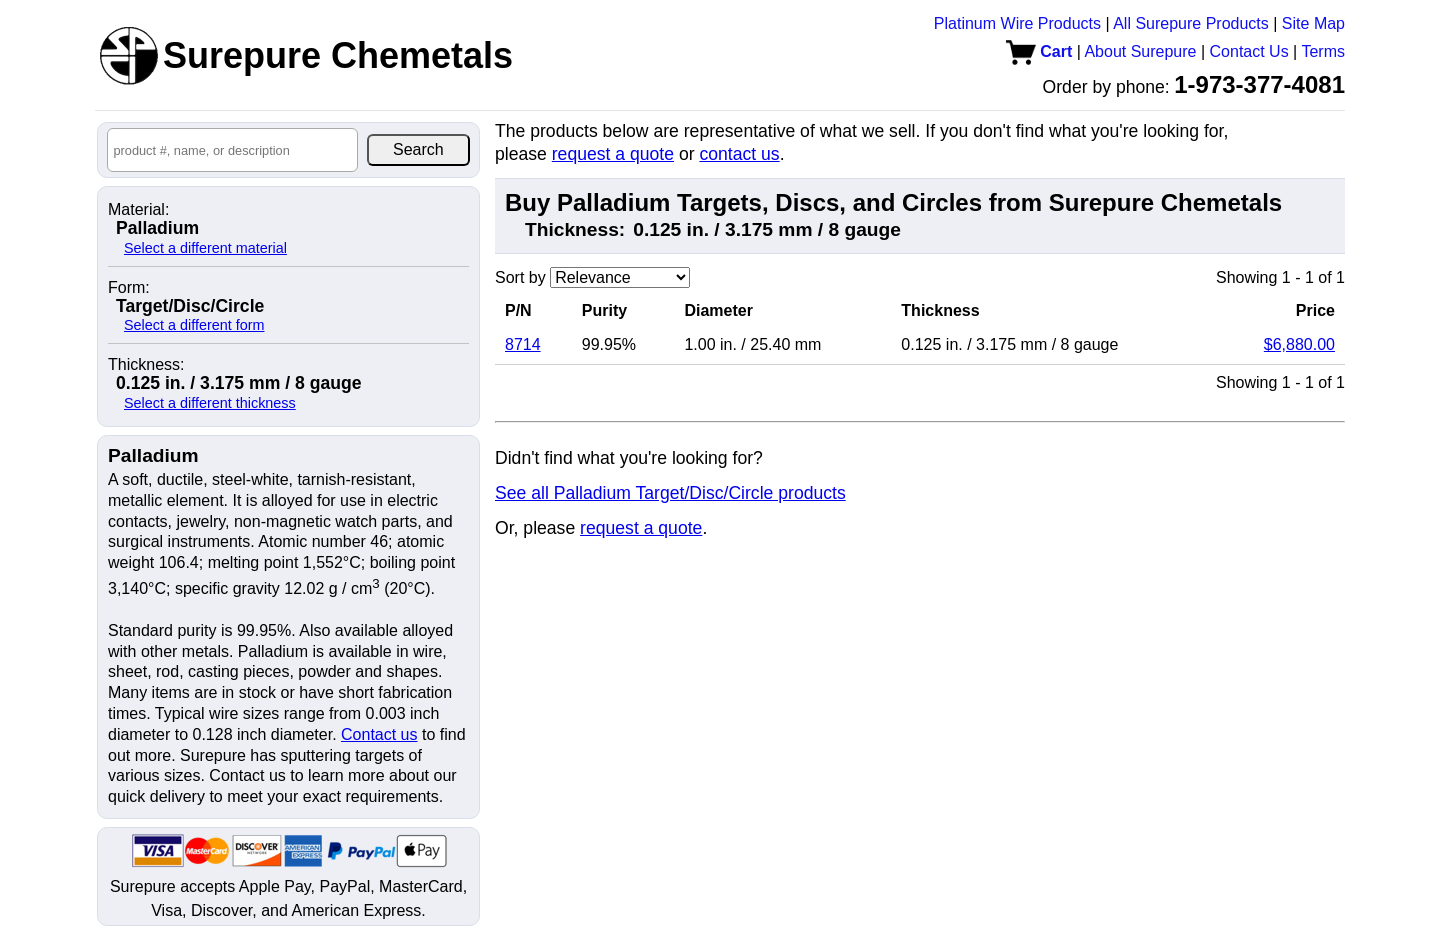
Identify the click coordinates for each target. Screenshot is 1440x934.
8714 (523, 344)
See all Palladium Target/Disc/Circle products (670, 493)
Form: (129, 288)
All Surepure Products (1191, 23)
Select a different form (194, 325)
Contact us (379, 734)
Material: (138, 210)
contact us (739, 154)
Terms (1323, 51)
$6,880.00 (1299, 344)
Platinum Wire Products (1017, 23)
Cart (1039, 51)
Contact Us (1249, 51)
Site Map (1313, 23)
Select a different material (205, 248)
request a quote (613, 154)
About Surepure (1140, 51)
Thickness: (146, 365)
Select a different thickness (210, 403)
